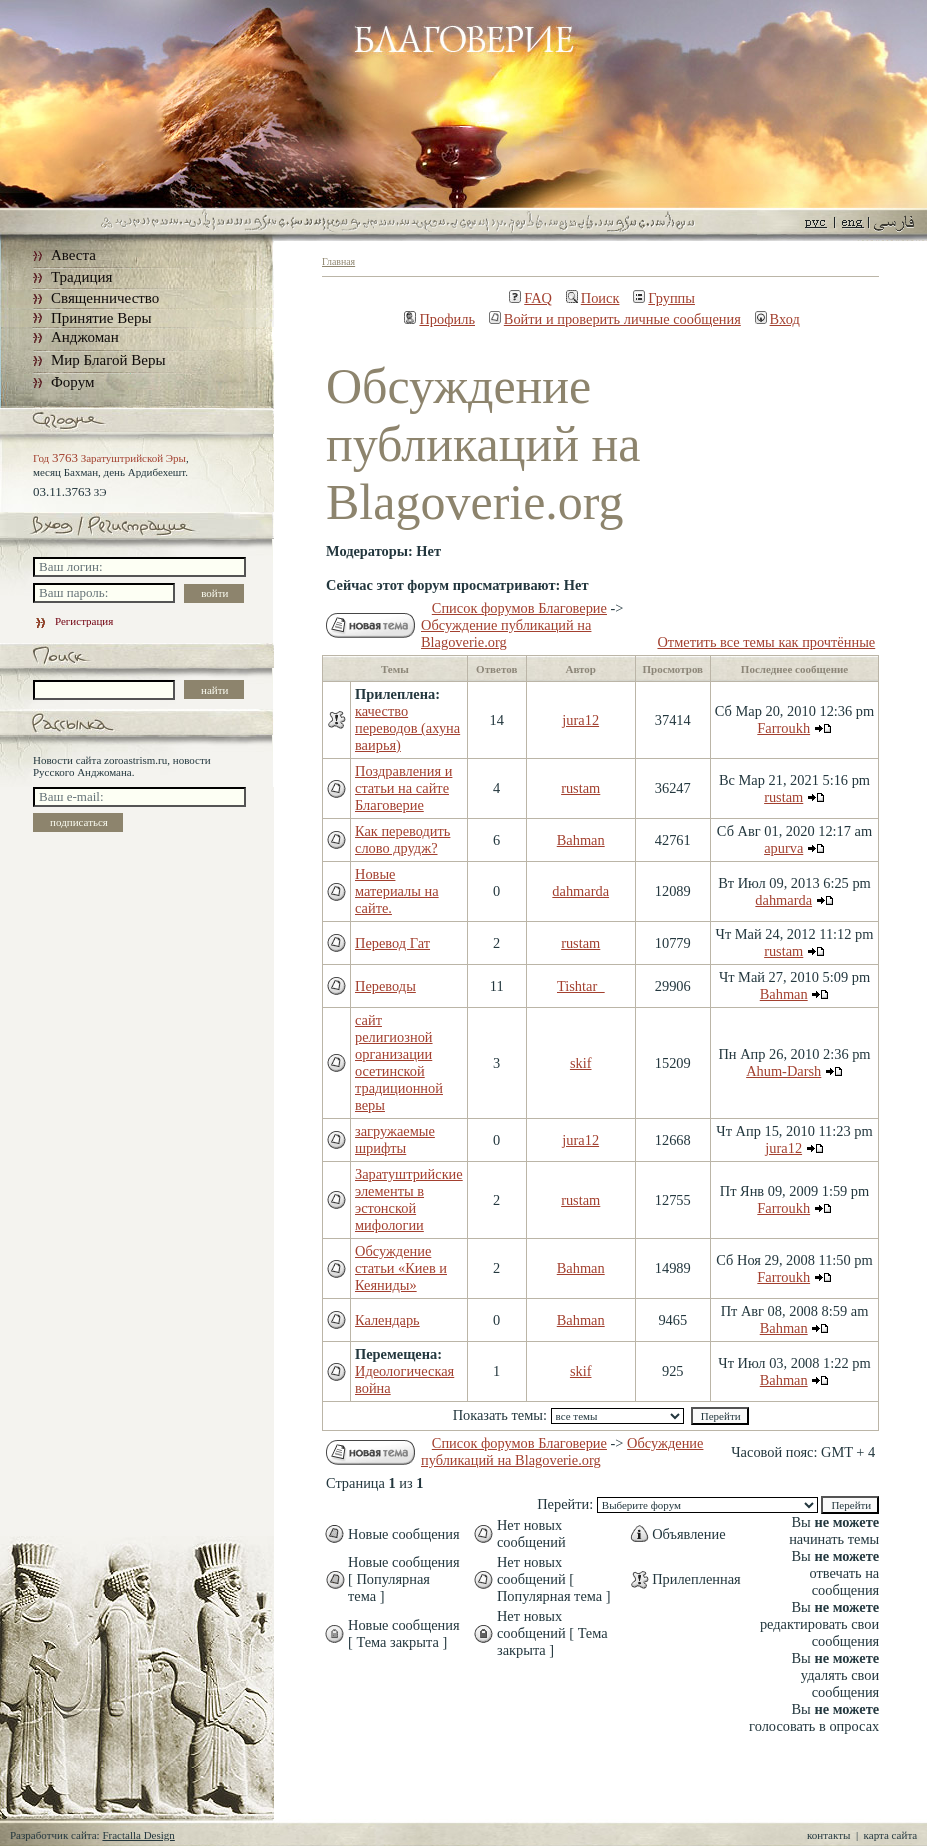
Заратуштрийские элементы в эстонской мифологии (409, 1199)
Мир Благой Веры (108, 360)
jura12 (580, 720)
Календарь (387, 1320)
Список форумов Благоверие (519, 608)
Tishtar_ (580, 986)
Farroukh (783, 728)
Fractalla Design (138, 1835)
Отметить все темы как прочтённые (766, 642)
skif (581, 1063)
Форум (72, 382)
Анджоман (85, 337)
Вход (777, 319)
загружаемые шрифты (395, 1139)
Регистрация (73, 621)
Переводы (385, 986)
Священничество (105, 298)
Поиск (593, 298)
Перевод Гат (392, 943)
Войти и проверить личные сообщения (615, 319)
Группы (664, 298)
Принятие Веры (101, 318)
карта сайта (891, 1835)
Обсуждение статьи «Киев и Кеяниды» (401, 1268)
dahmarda (580, 891)
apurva (783, 848)
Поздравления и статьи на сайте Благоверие (403, 788)
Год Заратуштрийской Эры (109, 458)
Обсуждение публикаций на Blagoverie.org (506, 633)
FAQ (530, 298)
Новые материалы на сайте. (397, 891)
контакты (828, 1835)
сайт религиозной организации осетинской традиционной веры (399, 1062)
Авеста (73, 255)
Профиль (439, 319)
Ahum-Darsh (783, 1071)
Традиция (81, 277)
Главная (338, 261)
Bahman (581, 840)
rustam (580, 788)
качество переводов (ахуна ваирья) (407, 728)
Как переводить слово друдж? (402, 839)
